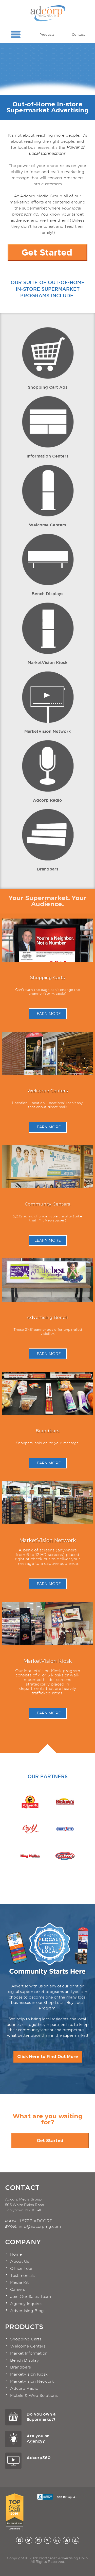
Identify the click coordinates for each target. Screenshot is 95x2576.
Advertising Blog (27, 2311)
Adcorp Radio (47, 770)
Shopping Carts (25, 2339)
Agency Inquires (26, 2303)
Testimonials (22, 2275)
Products (47, 33)
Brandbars (47, 839)
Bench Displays (47, 564)
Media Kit (19, 2282)
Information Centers (47, 426)
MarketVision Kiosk (47, 632)
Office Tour (21, 2268)
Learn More (47, 1013)
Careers (17, 2289)
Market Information (29, 2353)
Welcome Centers (47, 495)
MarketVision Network (47, 701)
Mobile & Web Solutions (34, 2395)
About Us (19, 2261)
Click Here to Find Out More (47, 2056)
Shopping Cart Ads (47, 357)
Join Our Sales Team (30, 2296)
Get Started (50, 2140)
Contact (78, 33)
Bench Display (24, 2360)
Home (16, 2254)
